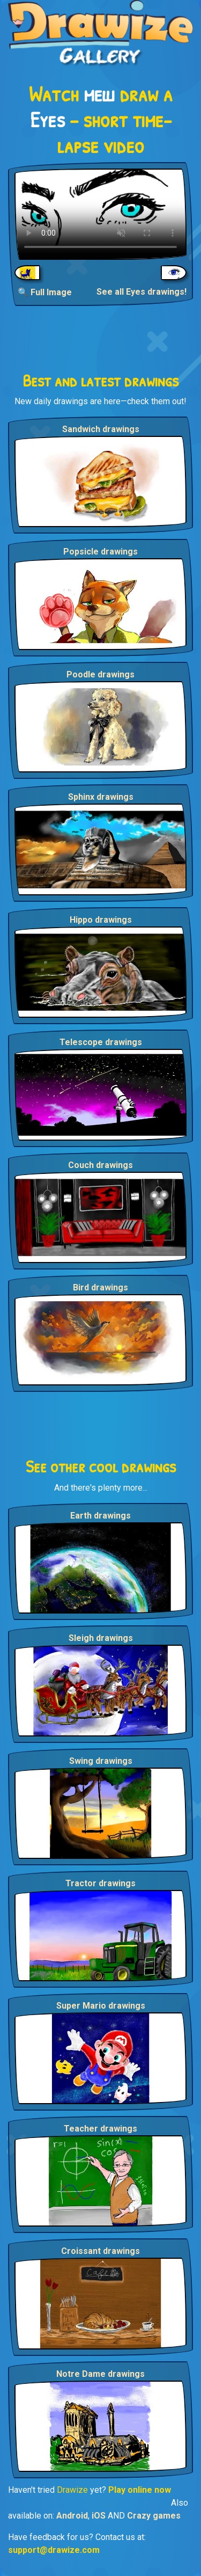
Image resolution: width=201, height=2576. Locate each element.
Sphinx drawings (100, 797)
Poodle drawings (100, 674)
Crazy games (154, 2516)
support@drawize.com (54, 2550)
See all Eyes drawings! (141, 292)
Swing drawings (100, 1761)
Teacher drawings (100, 2128)
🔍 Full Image (45, 292)
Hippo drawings (101, 920)
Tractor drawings (100, 1883)
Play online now (139, 2490)
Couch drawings (100, 1165)
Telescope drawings (100, 1042)
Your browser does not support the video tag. (100, 214)
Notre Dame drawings (100, 2374)
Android (72, 2516)
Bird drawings (100, 1287)
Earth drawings (100, 1515)
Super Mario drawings (100, 2006)
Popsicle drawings (100, 551)
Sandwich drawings (100, 429)
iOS (99, 2516)
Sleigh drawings (101, 1638)
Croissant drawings (100, 2251)
